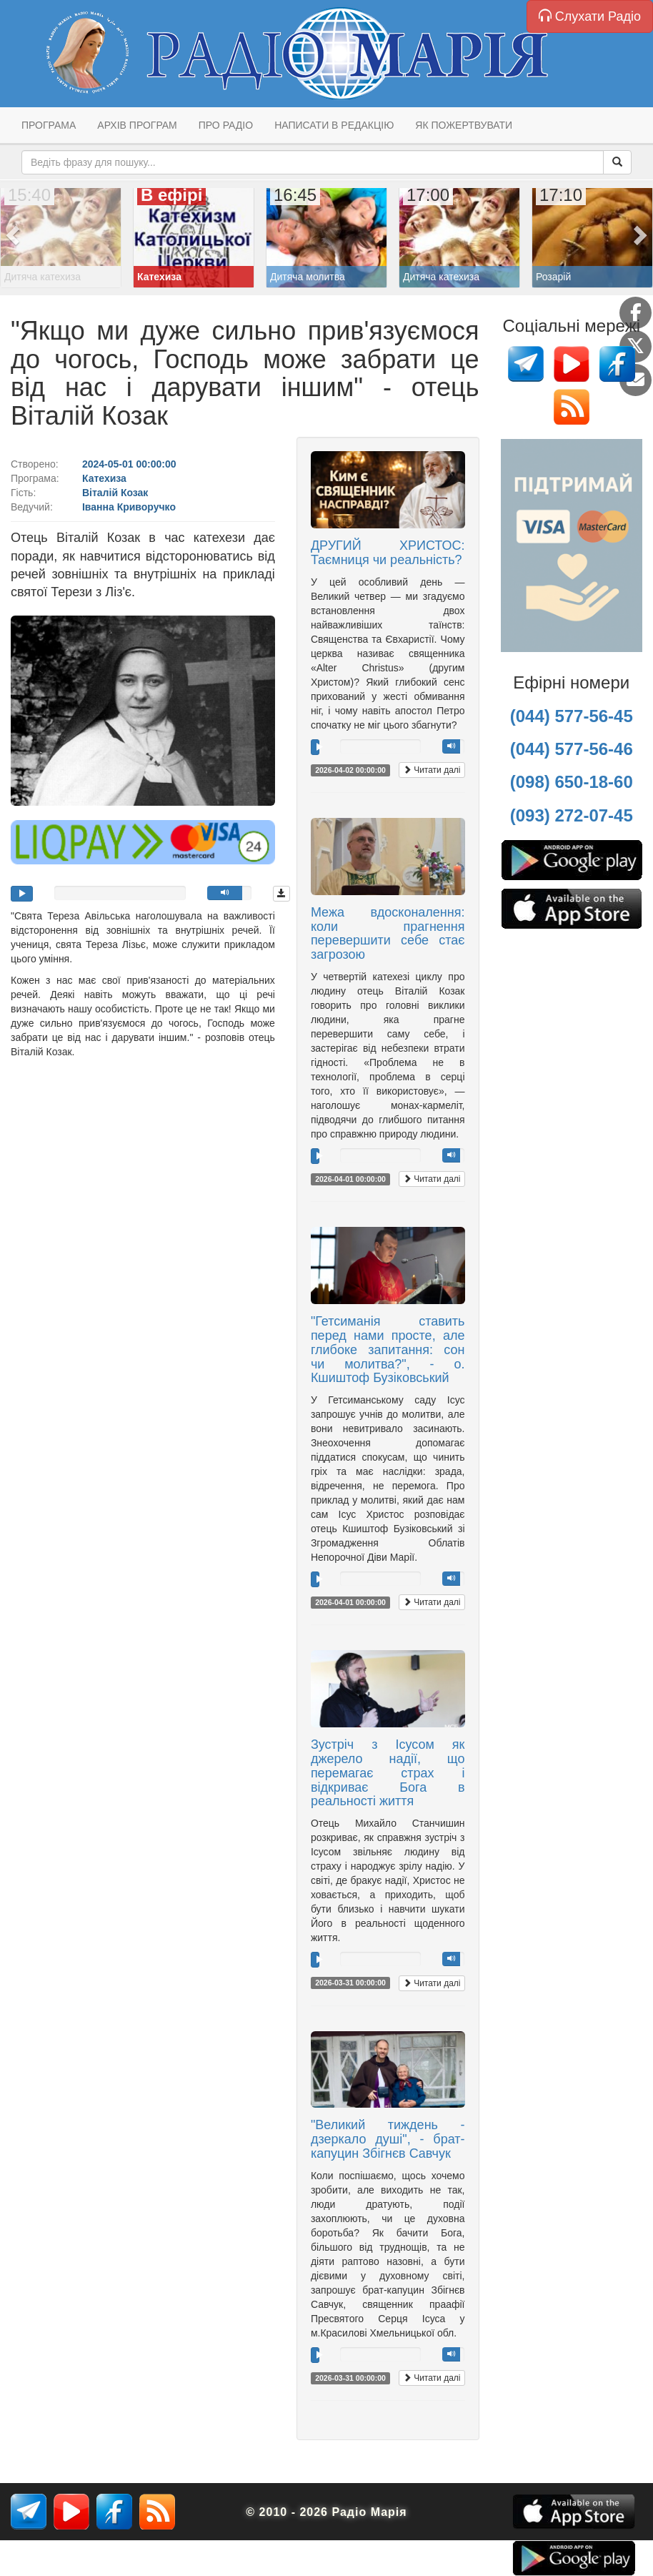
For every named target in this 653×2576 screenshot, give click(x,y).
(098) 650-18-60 (571, 781)
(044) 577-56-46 (571, 749)
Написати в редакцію (334, 125)
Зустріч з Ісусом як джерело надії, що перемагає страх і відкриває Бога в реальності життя (388, 1772)
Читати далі (432, 770)
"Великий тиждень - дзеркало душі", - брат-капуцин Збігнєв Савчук (388, 2139)
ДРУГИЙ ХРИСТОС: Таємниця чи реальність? (388, 552)
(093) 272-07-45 (571, 815)
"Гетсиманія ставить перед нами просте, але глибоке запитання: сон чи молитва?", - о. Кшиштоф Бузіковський (388, 1349)
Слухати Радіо (590, 16)
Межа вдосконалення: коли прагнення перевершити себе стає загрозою (388, 933)
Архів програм (136, 125)
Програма (48, 125)
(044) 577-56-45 (571, 716)
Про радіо (226, 125)
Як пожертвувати (463, 125)
